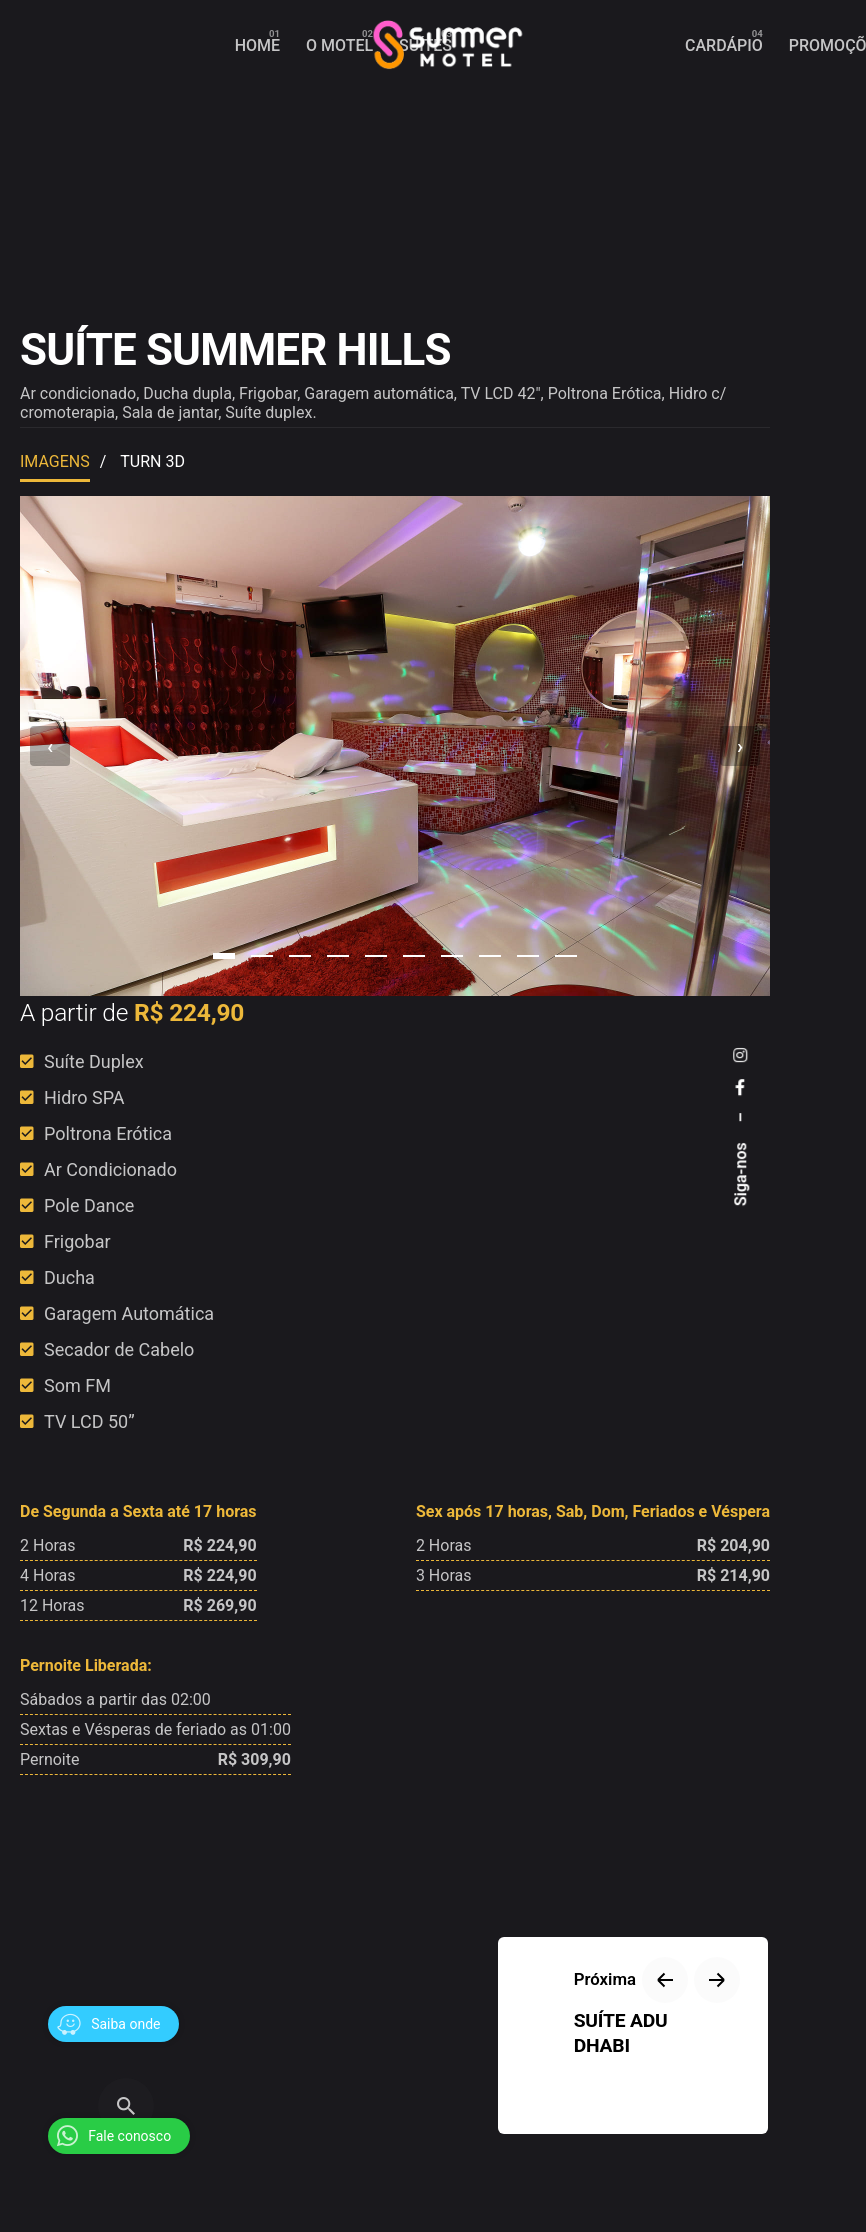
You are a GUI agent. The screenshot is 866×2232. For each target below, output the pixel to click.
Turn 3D (152, 461)
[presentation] (50, 746)
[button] (224, 956)
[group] (257, 45)
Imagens (55, 461)
